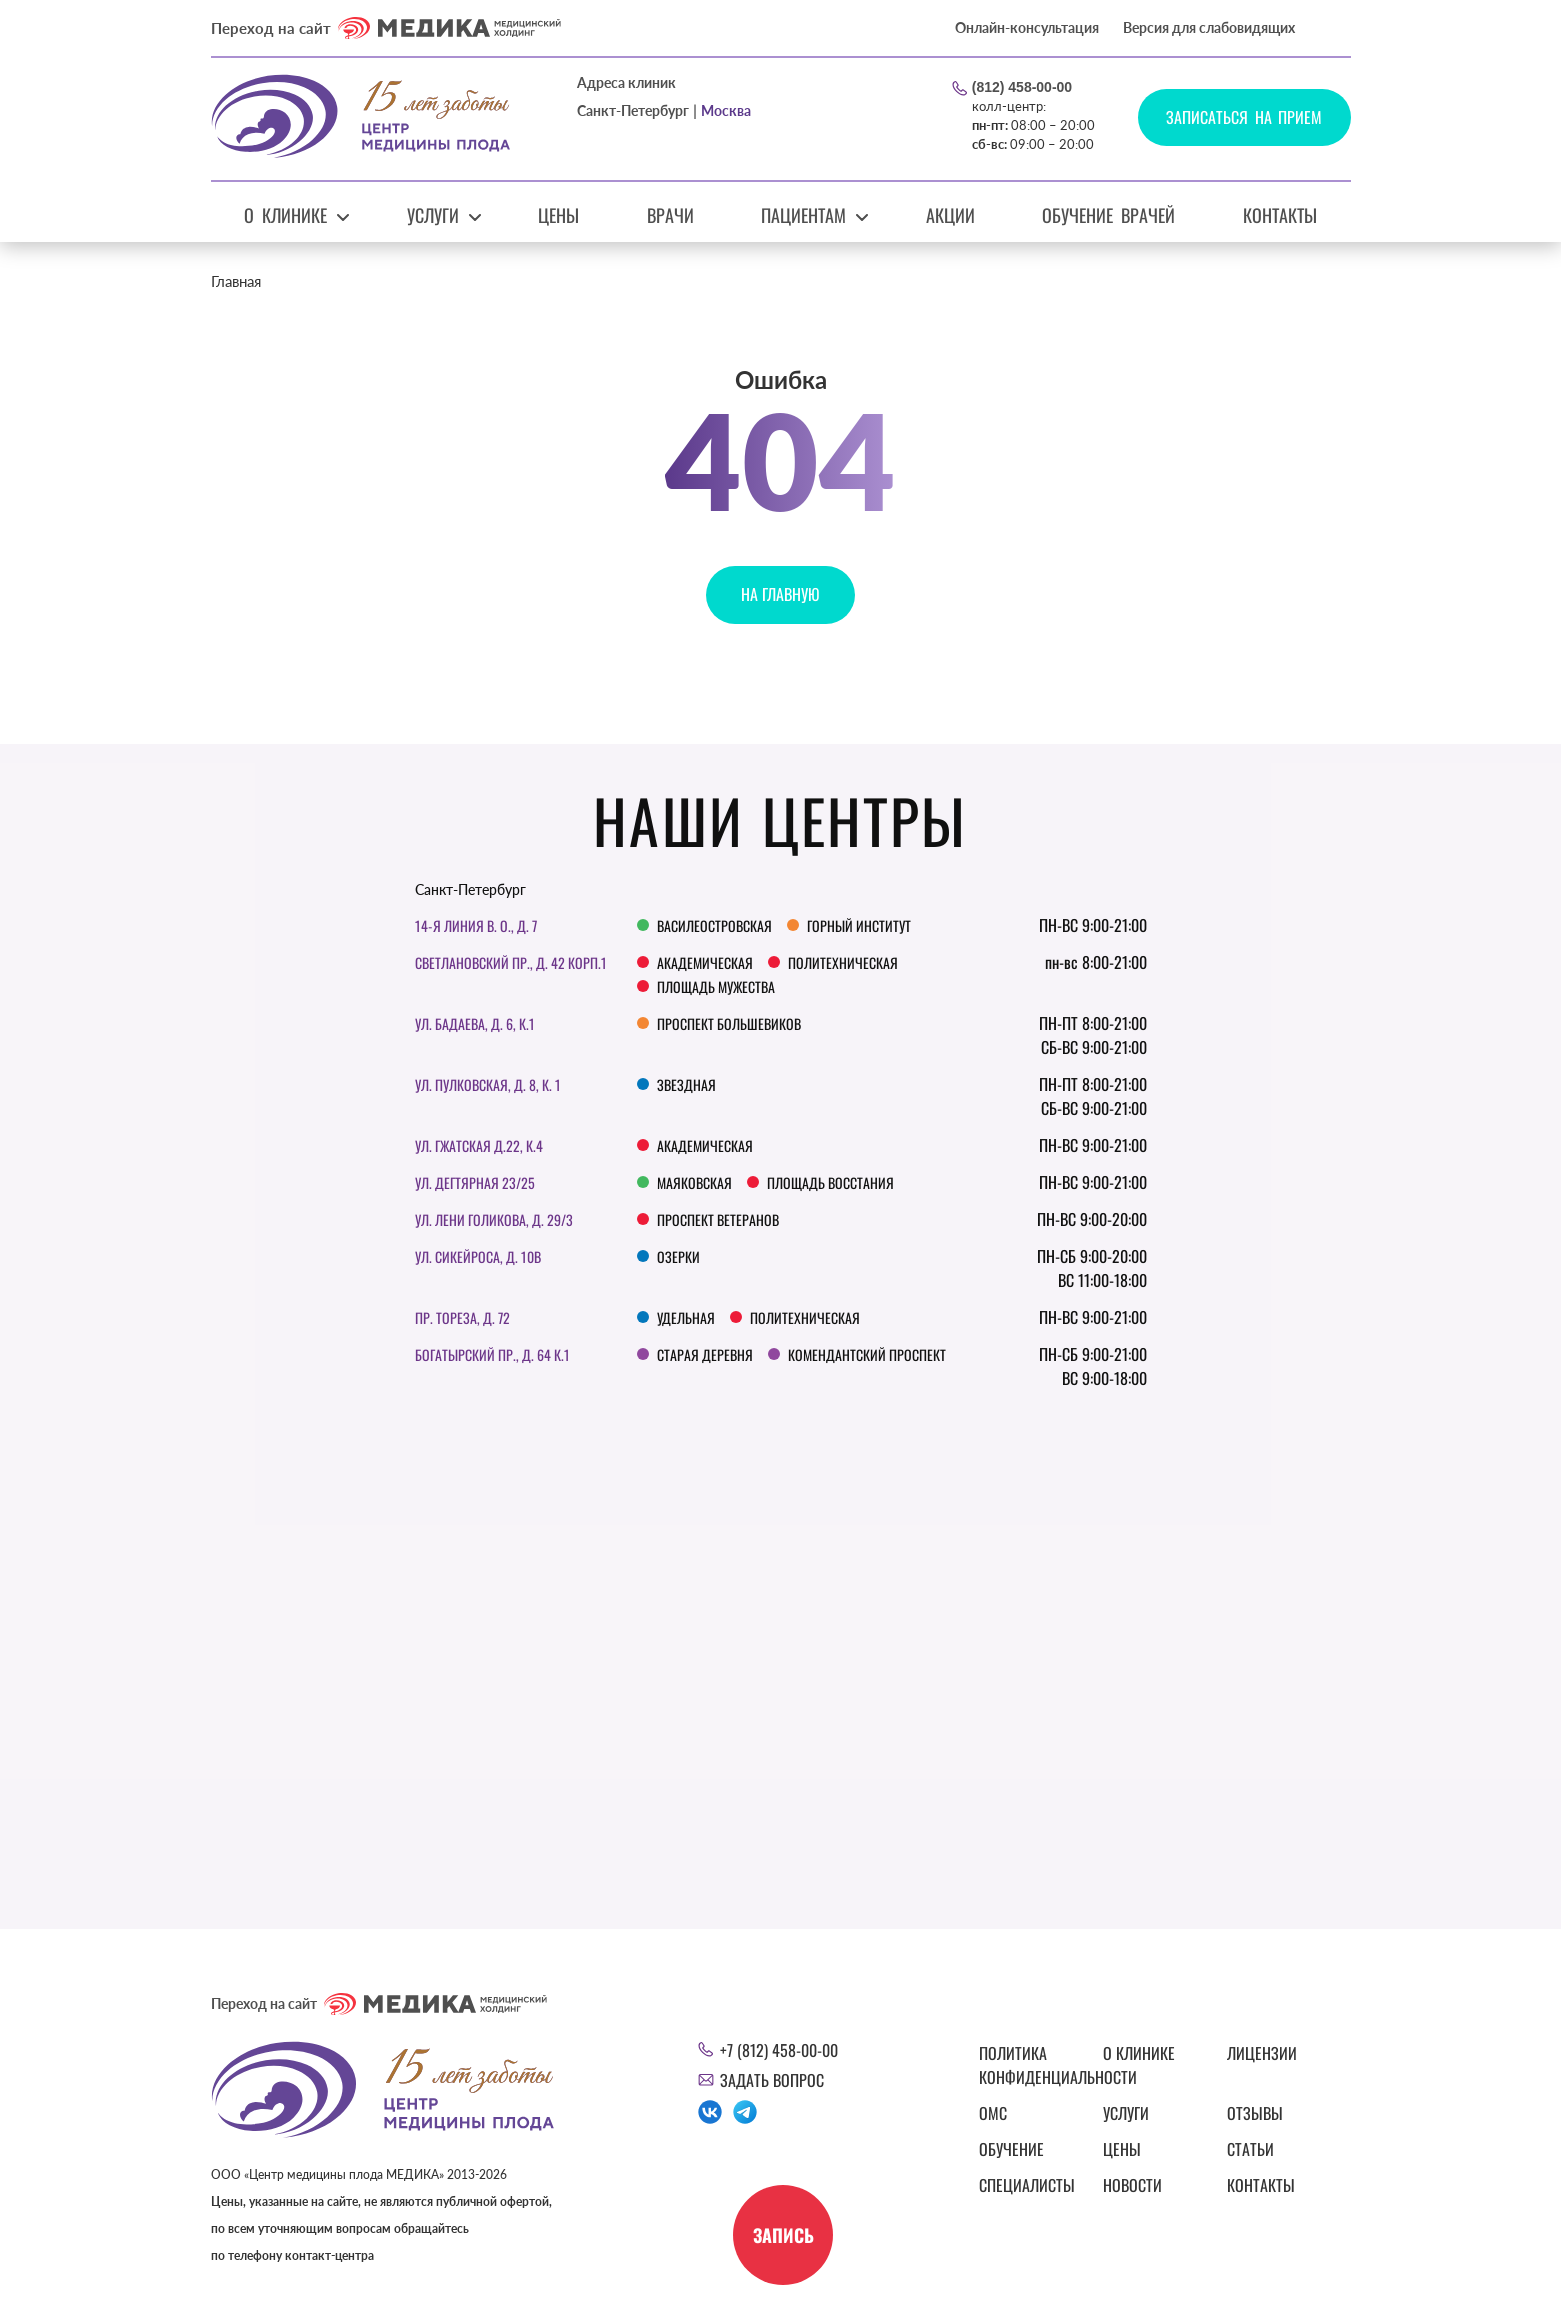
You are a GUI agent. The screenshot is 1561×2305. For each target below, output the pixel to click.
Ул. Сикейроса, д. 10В (478, 1256)
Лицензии (1262, 2053)
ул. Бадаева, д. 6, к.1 (475, 1023)
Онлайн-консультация (1027, 27)
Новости (1132, 2185)
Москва (726, 110)
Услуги (433, 215)
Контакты (1280, 215)
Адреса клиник (626, 83)
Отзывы (1255, 2113)
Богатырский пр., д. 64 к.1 (492, 1354)
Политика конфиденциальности (1029, 2065)
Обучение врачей (1108, 215)
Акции (950, 215)
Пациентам (803, 215)
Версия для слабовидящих (1209, 27)
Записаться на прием (1244, 117)
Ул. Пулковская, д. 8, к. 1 (488, 1084)
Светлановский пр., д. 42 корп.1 (511, 962)
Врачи (670, 215)
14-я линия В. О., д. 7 (476, 925)
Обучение (1011, 2149)
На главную (780, 594)
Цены (558, 215)
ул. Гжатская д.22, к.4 (479, 1145)
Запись (782, 2235)
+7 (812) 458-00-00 (779, 2050)
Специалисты (1027, 2185)
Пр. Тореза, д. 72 (462, 1317)
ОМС (993, 2113)
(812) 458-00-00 (1022, 87)
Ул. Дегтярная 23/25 (475, 1182)
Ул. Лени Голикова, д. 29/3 (494, 1219)
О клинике (285, 215)
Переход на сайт (386, 28)
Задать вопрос (772, 2080)
